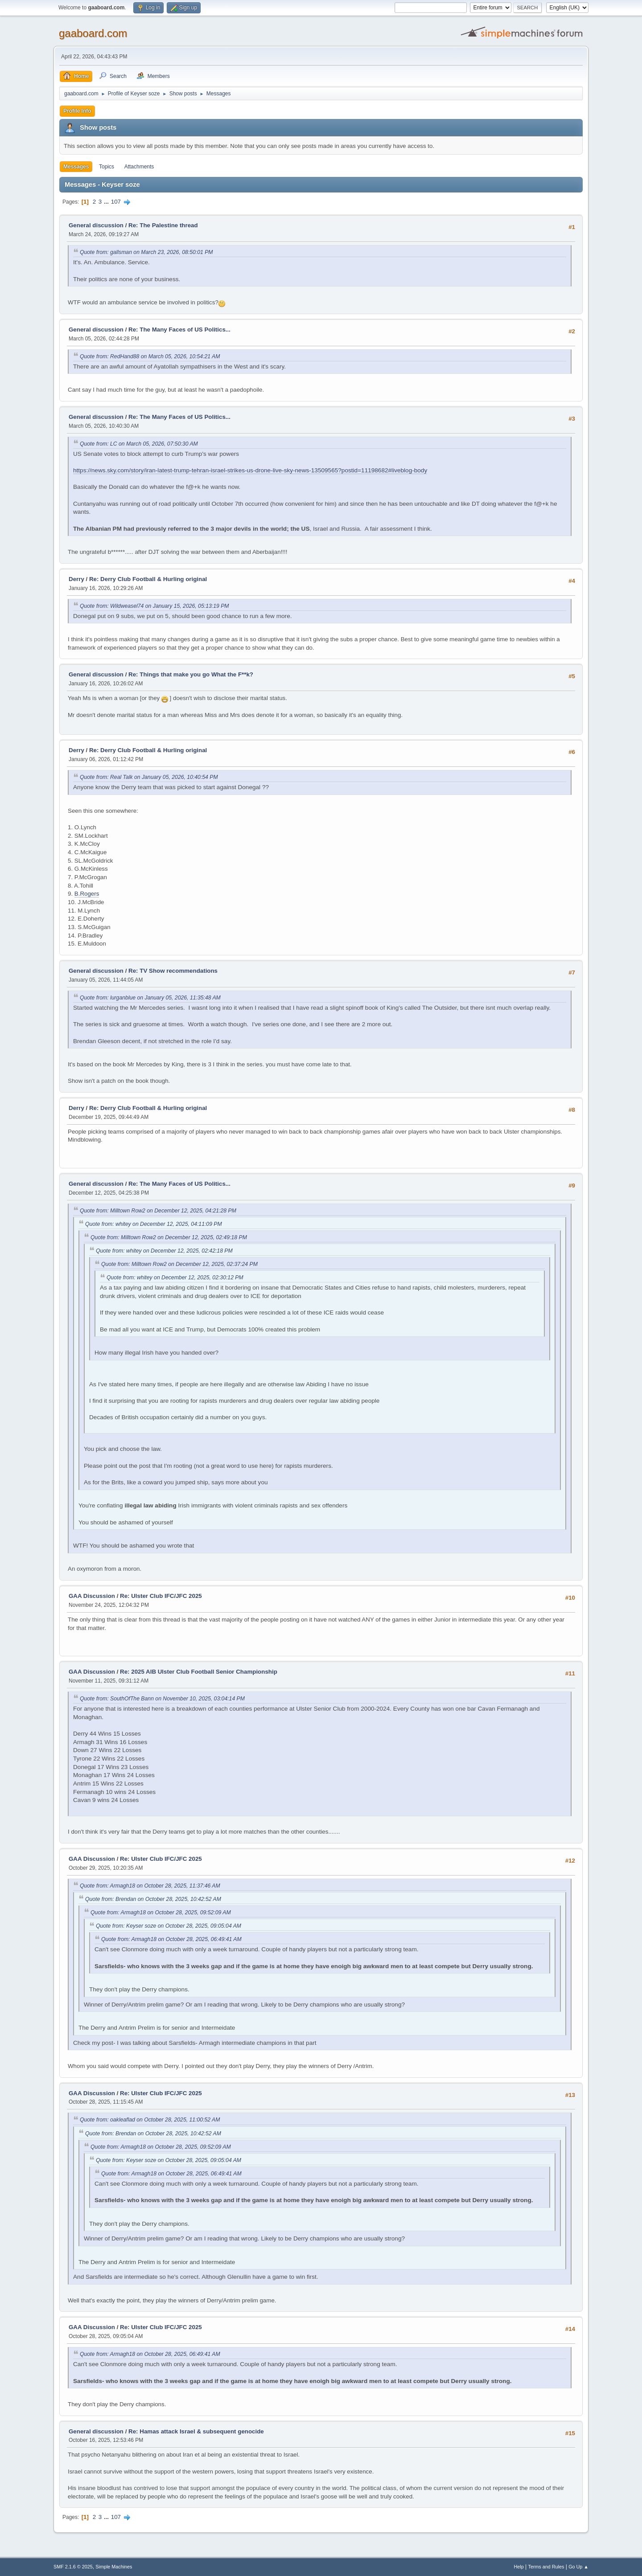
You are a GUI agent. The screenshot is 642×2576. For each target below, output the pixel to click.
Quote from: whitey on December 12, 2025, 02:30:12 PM (175, 1277)
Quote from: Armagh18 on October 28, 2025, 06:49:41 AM (171, 1939)
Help (519, 2566)
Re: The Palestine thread (163, 225)
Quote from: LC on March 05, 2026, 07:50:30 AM (139, 444)
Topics (106, 167)
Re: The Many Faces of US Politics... (179, 329)
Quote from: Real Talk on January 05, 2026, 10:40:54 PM (149, 777)
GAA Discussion (93, 1596)
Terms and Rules (546, 2566)
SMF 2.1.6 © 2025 (73, 2566)
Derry (76, 579)
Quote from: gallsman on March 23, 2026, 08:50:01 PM (146, 252)
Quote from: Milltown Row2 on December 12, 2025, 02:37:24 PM (179, 1264)
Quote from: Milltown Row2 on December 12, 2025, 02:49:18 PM (169, 1237)
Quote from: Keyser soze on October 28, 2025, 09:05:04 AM (168, 1926)
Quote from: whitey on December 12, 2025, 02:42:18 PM (164, 1251)
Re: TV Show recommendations (173, 970)
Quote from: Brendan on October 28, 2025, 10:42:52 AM (153, 1899)
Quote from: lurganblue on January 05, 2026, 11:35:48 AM (150, 998)
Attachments (139, 167)
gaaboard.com (93, 33)
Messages (76, 167)
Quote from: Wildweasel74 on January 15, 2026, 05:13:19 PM (154, 606)
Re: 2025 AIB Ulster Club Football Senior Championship (198, 1671)
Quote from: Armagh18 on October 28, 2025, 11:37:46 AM (150, 1886)
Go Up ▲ (578, 2566)
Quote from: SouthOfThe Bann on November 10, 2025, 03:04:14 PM (162, 1698)
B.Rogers (86, 893)
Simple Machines (113, 2566)
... (107, 201)
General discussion (96, 225)
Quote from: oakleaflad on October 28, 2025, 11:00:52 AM (150, 2120)
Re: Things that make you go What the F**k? (190, 674)
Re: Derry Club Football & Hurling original (148, 579)
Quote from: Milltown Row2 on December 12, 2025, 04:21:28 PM (158, 1211)
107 (116, 201)
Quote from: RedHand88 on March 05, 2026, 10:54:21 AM (150, 356)
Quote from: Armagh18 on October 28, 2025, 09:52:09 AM (161, 1912)
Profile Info (77, 111)
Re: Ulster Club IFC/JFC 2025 (161, 1596)
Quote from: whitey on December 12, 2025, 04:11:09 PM (153, 1224)
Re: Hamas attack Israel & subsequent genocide (196, 2431)
